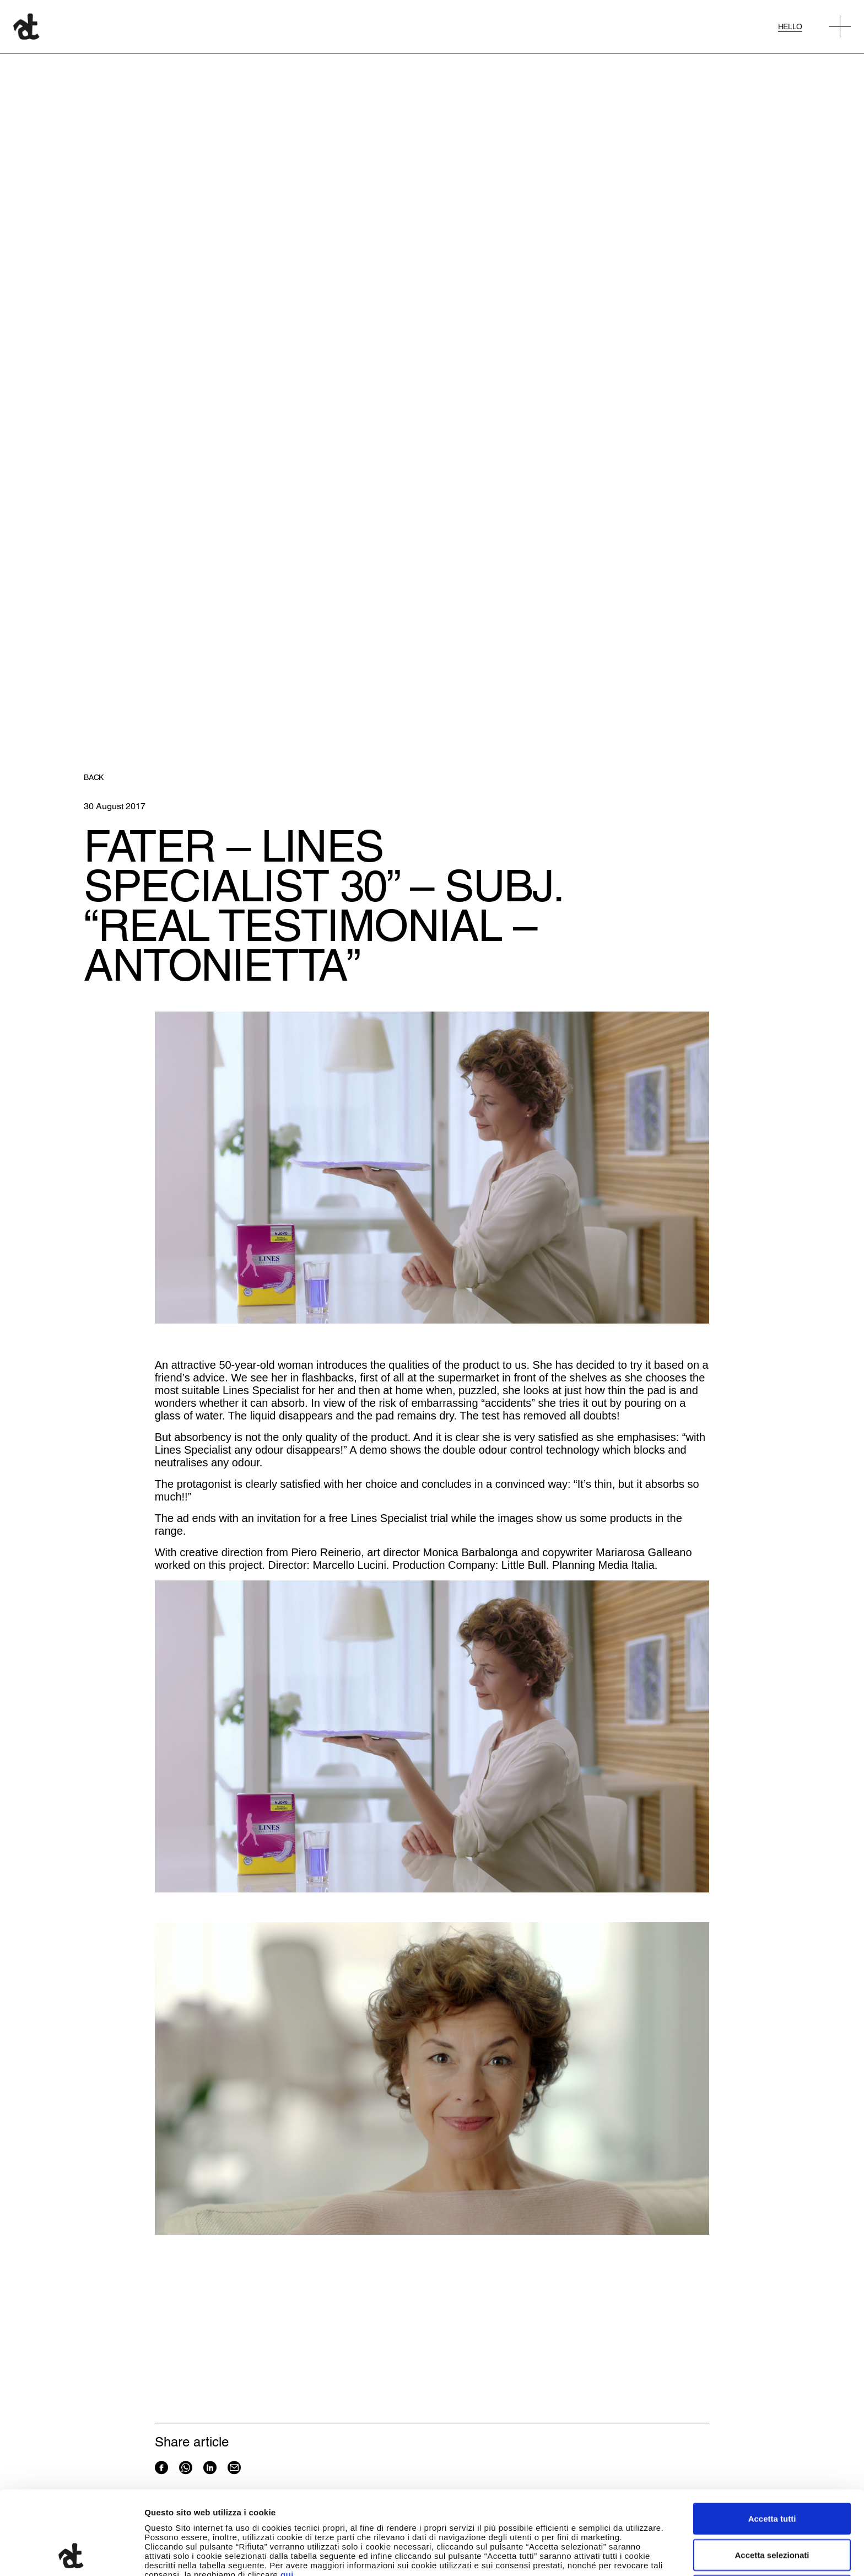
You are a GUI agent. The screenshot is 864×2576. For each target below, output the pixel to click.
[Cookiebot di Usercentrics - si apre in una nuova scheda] (71, 2554)
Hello (790, 26)
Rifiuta (772, 2512)
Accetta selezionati (772, 2476)
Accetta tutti (772, 2440)
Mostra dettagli (579, 2554)
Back (94, 777)
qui (287, 2496)
